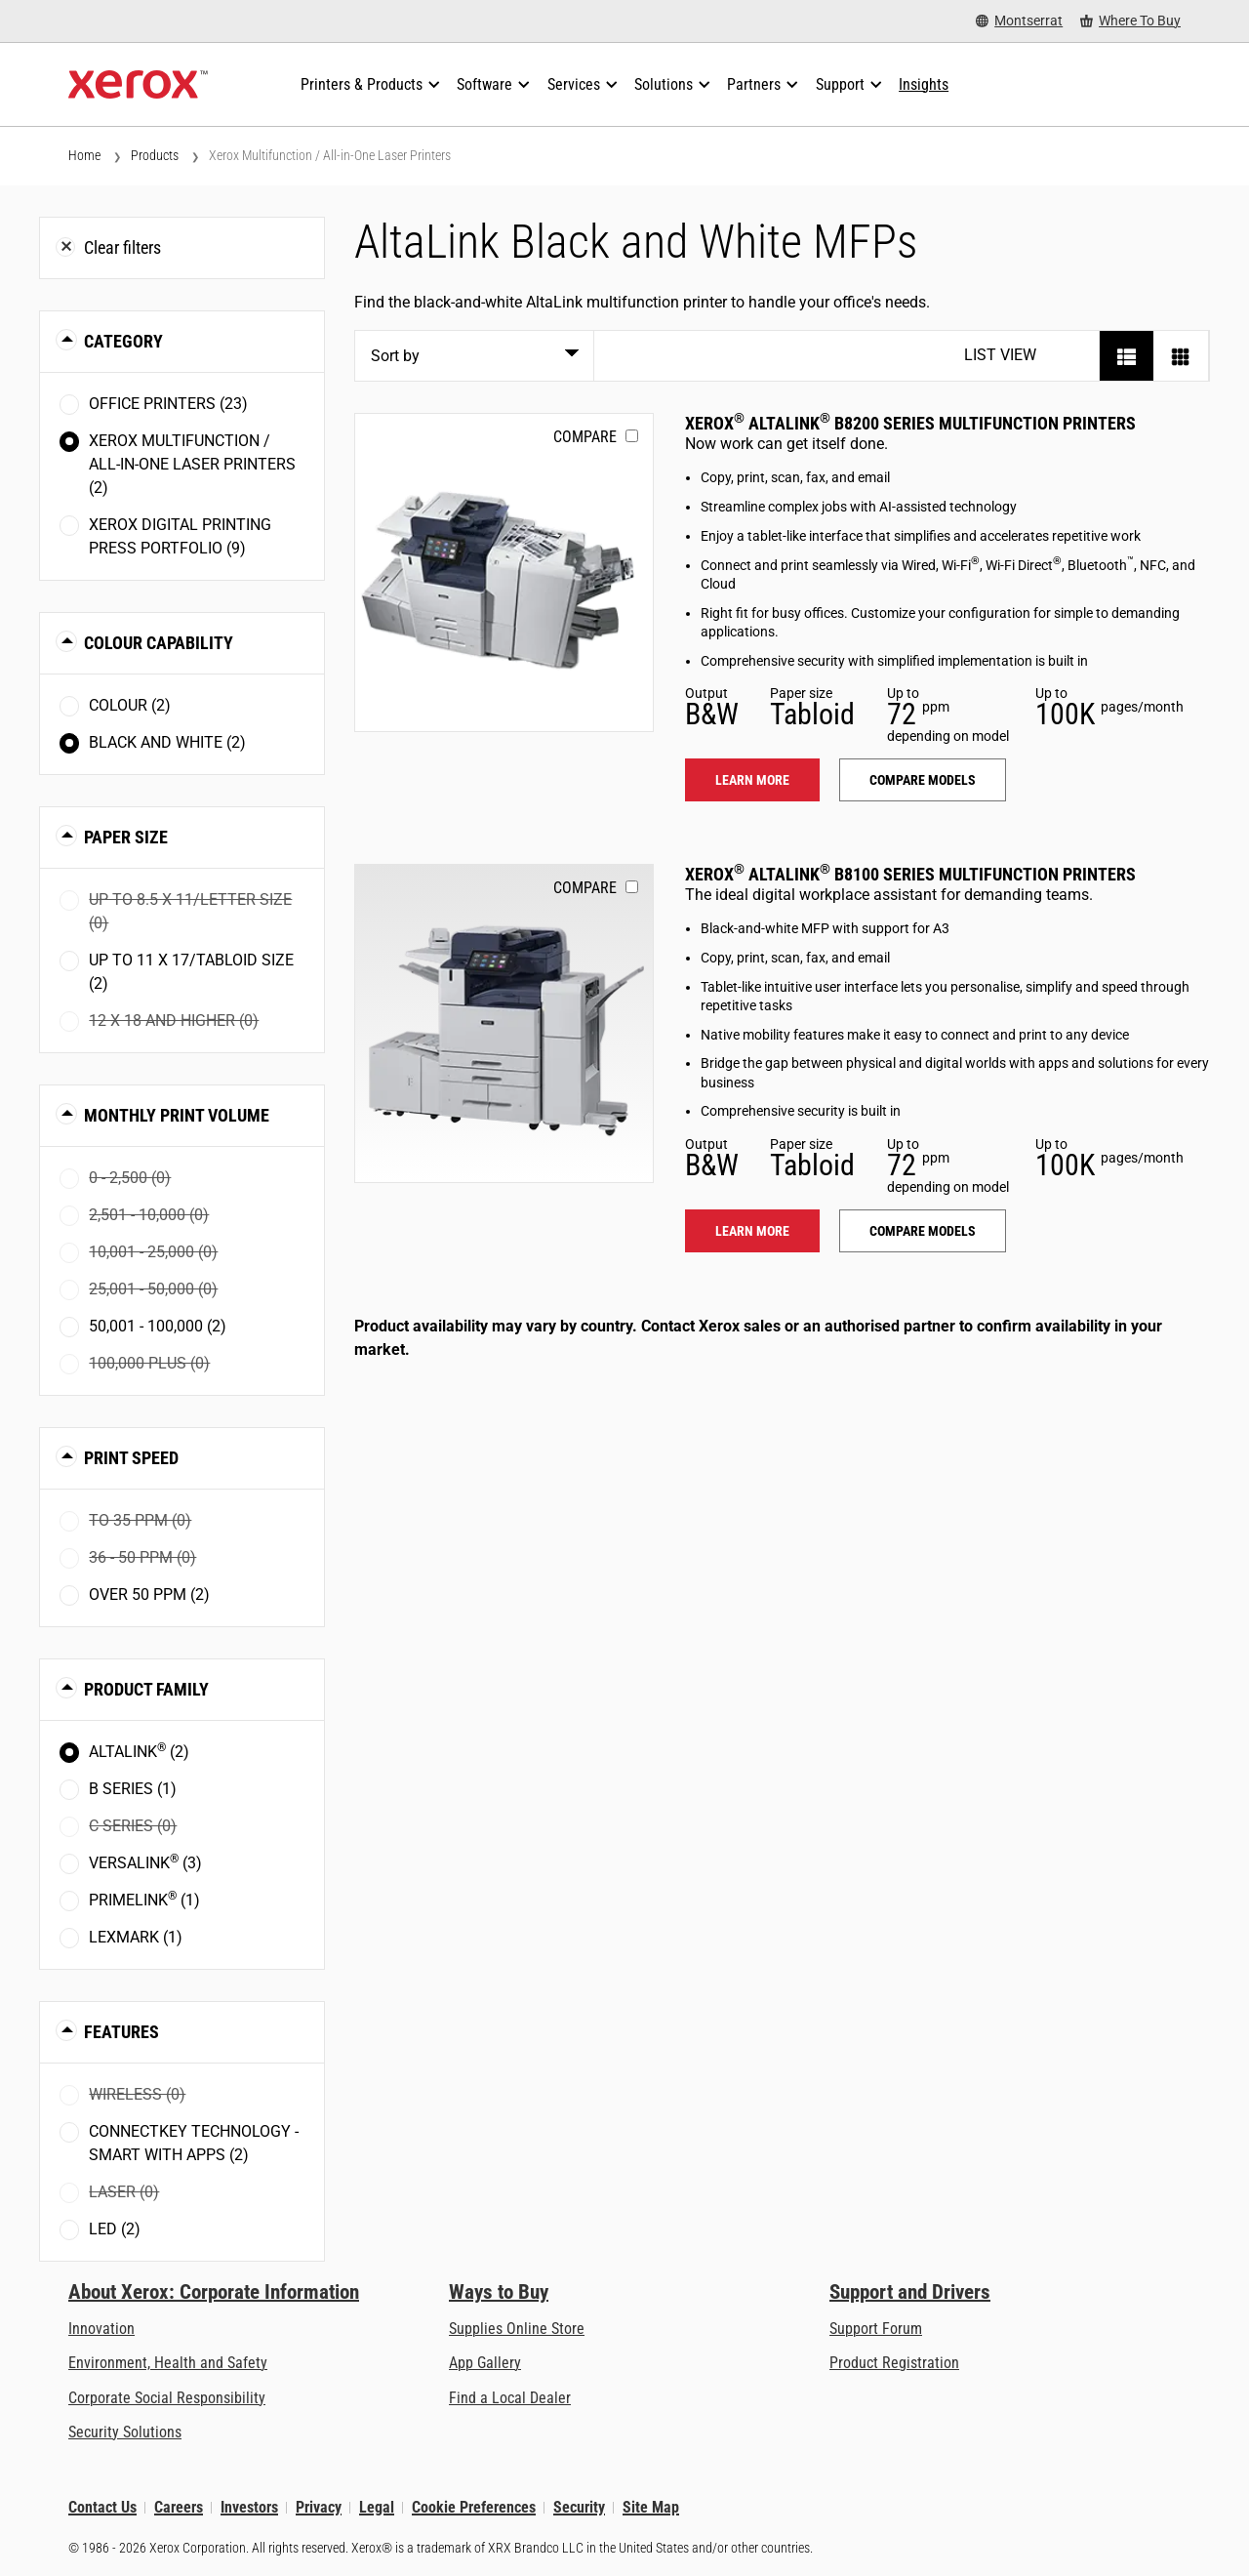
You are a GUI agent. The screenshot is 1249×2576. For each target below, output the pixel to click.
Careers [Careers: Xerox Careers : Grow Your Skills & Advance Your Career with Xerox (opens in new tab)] (178, 2507)
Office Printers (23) (168, 403)
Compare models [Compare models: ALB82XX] (922, 780)
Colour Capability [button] (158, 643)
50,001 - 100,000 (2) (157, 1326)
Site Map (651, 2507)
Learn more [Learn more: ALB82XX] (752, 780)
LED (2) (115, 2229)
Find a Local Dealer (510, 2398)
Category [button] (123, 341)
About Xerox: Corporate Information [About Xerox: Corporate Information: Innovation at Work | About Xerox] (213, 2292)
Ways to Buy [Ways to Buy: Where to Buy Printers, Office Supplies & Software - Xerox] (498, 2292)
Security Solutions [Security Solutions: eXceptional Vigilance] (124, 2432)
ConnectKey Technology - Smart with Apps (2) (194, 2143)
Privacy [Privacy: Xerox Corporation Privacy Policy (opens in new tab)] (319, 2507)
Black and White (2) (167, 742)
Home (84, 155)
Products (155, 155)
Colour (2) (130, 705)
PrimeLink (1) (144, 1899)
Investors (249, 2507)
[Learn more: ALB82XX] (504, 572)
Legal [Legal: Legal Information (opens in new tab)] (376, 2507)
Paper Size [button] (126, 837)
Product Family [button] (146, 1689)
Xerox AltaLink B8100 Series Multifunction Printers (910, 874)
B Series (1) (133, 1788)
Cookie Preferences (474, 2507)
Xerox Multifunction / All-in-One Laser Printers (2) (192, 464)
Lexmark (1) (135, 1937)
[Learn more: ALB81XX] (504, 1023)
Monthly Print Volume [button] (176, 1115)
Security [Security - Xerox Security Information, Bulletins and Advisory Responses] (579, 2507)
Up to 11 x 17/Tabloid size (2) (191, 972)
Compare (585, 437)
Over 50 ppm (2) (149, 1594)
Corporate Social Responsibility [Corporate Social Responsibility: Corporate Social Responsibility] (166, 2398)
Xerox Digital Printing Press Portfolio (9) (180, 536)
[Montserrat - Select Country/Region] (1019, 21)
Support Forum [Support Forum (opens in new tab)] (875, 2328)
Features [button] (121, 2032)
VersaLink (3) (145, 1862)
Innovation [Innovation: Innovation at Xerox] (101, 2328)
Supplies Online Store (516, 2328)
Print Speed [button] (131, 1458)
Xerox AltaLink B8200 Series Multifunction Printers (910, 423)
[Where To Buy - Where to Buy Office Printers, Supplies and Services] (1130, 21)
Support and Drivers (909, 2292)
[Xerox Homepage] (138, 84)
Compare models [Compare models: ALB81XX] (922, 1231)
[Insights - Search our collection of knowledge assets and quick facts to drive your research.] (923, 84)
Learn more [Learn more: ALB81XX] (752, 1231)
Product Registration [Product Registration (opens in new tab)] (894, 2362)
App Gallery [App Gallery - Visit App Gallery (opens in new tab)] (485, 2362)
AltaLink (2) (139, 1750)
